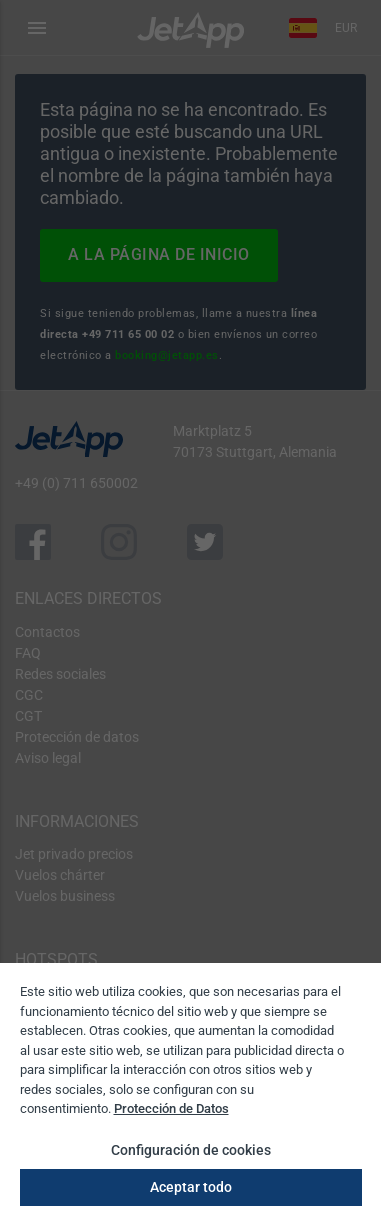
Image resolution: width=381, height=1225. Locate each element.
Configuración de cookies (191, 1150)
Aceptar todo (191, 1187)
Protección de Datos (171, 1108)
